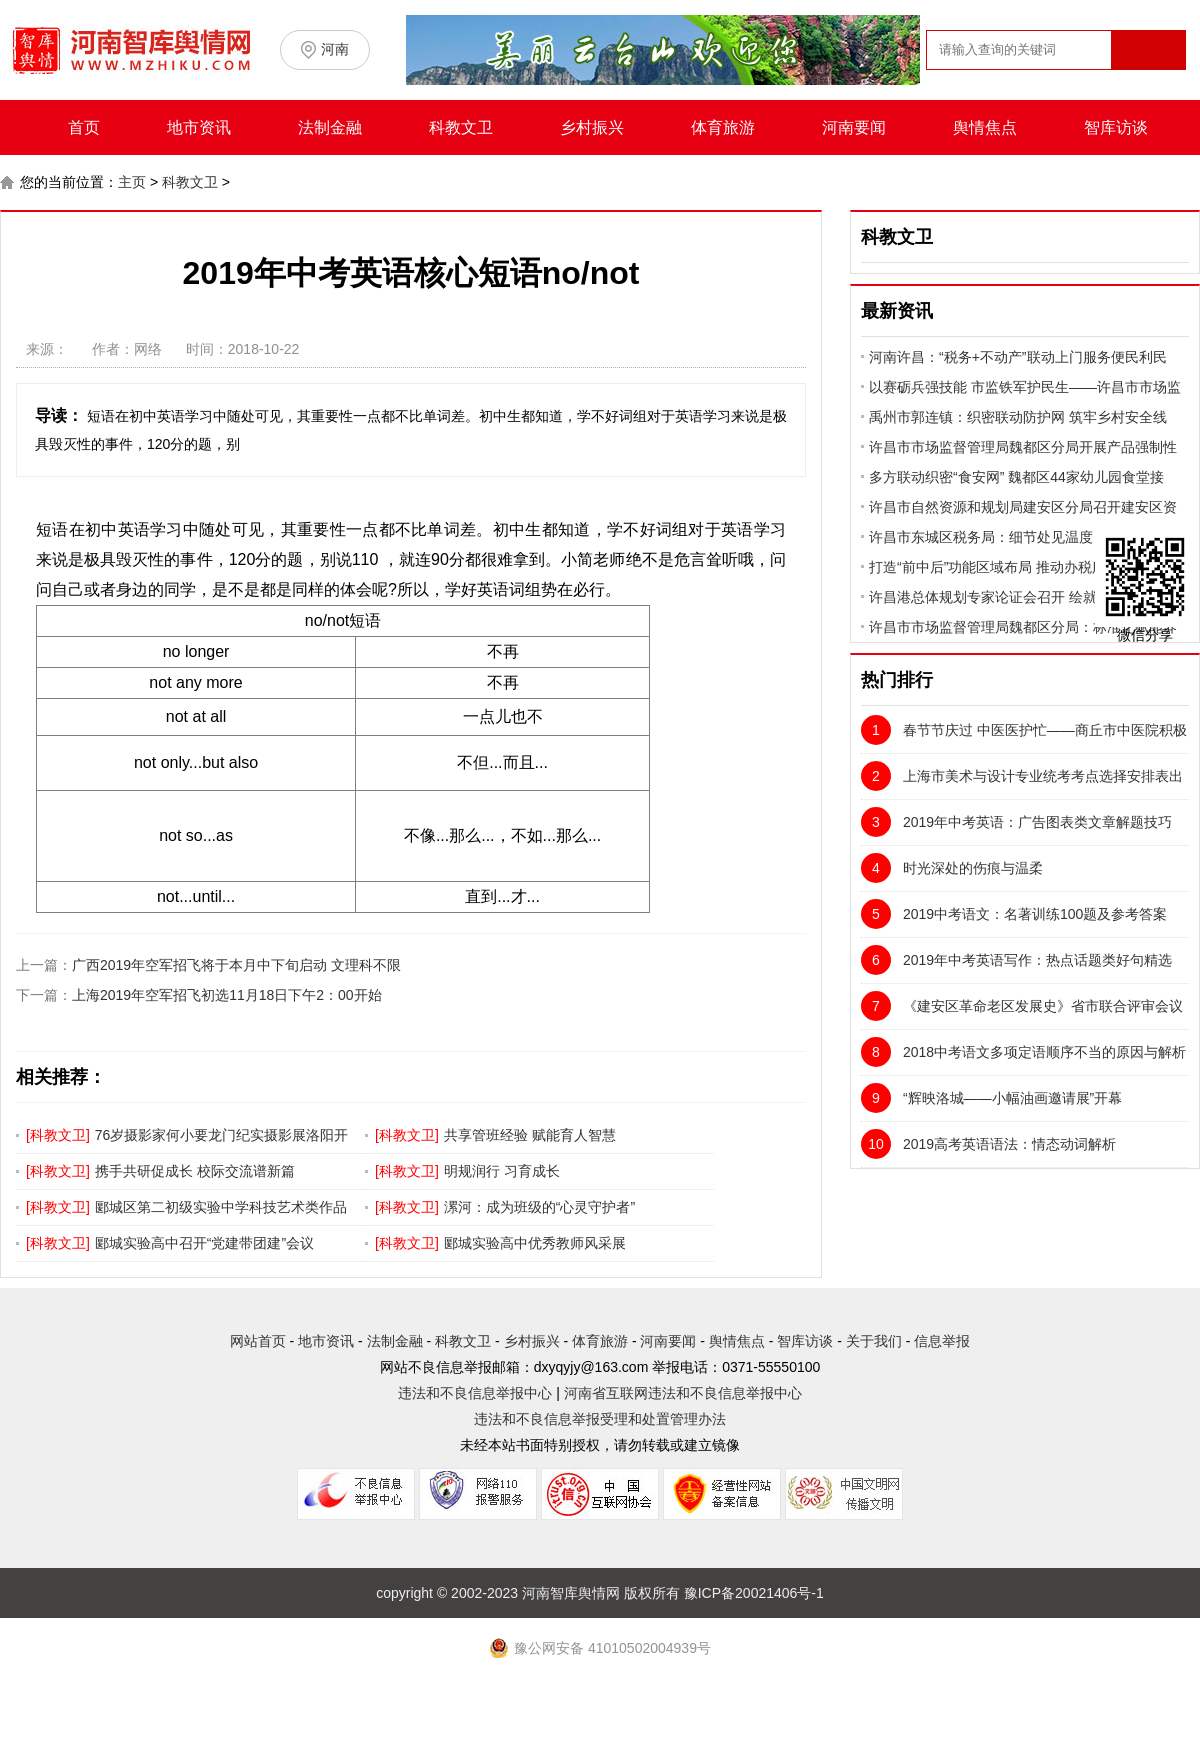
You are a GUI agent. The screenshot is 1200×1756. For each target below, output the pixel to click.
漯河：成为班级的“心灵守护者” (539, 1207)
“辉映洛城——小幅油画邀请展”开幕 (991, 1098)
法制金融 (330, 127)
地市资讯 (199, 127)
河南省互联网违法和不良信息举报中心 (683, 1393)
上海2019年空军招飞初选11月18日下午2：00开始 (227, 995)
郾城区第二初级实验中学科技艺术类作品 (221, 1207)
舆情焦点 (985, 127)
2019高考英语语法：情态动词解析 (988, 1144)
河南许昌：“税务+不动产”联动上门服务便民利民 (1018, 357)
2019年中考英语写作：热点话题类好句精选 (1016, 960)
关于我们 (874, 1341)
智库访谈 (1116, 127)
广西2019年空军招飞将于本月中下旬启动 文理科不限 (236, 965)
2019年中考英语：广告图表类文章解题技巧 (1016, 822)
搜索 (1147, 88)
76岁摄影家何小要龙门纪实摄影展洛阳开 (222, 1135)
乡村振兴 (592, 127)
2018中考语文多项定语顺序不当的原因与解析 (1023, 1052)
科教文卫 (461, 127)
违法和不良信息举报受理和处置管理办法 (600, 1419)
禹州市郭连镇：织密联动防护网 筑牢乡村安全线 (1018, 417)
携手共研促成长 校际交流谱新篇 (195, 1171)
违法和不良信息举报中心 (475, 1393)
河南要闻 (854, 127)
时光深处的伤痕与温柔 (952, 868)
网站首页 (258, 1341)
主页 (132, 182)
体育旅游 (723, 127)
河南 (335, 49)
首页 (84, 127)
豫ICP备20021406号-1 (754, 1593)
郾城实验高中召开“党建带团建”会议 (204, 1243)
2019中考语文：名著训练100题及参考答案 (1014, 914)
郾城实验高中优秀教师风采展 (535, 1243)
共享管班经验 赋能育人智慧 (530, 1135)
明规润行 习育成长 (502, 1171)
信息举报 (942, 1341)
